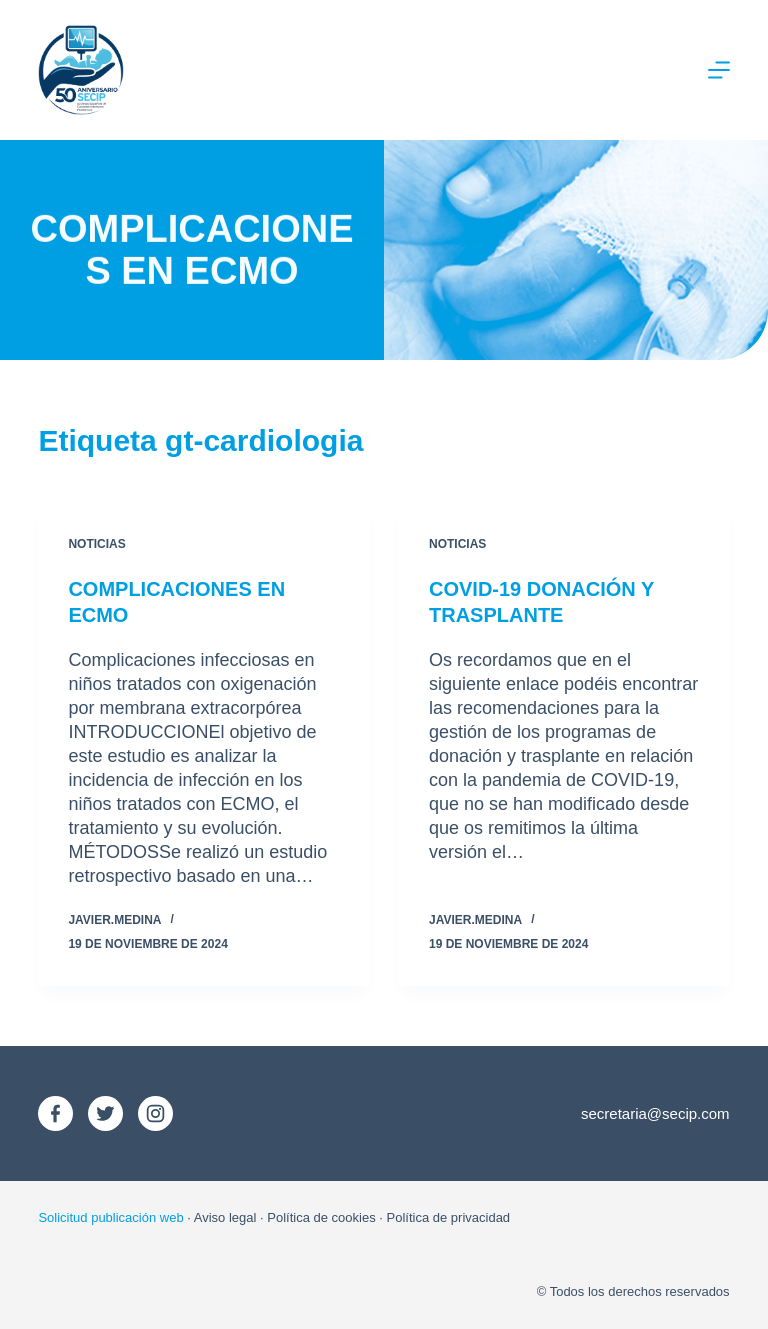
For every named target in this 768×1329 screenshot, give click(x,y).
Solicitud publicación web (110, 1217)
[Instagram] (155, 1113)
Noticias (96, 544)
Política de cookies (321, 1217)
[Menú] (719, 70)
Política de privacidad (449, 1217)
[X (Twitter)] (105, 1113)
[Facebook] (55, 1113)
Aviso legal (225, 1217)
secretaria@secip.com (655, 1113)
